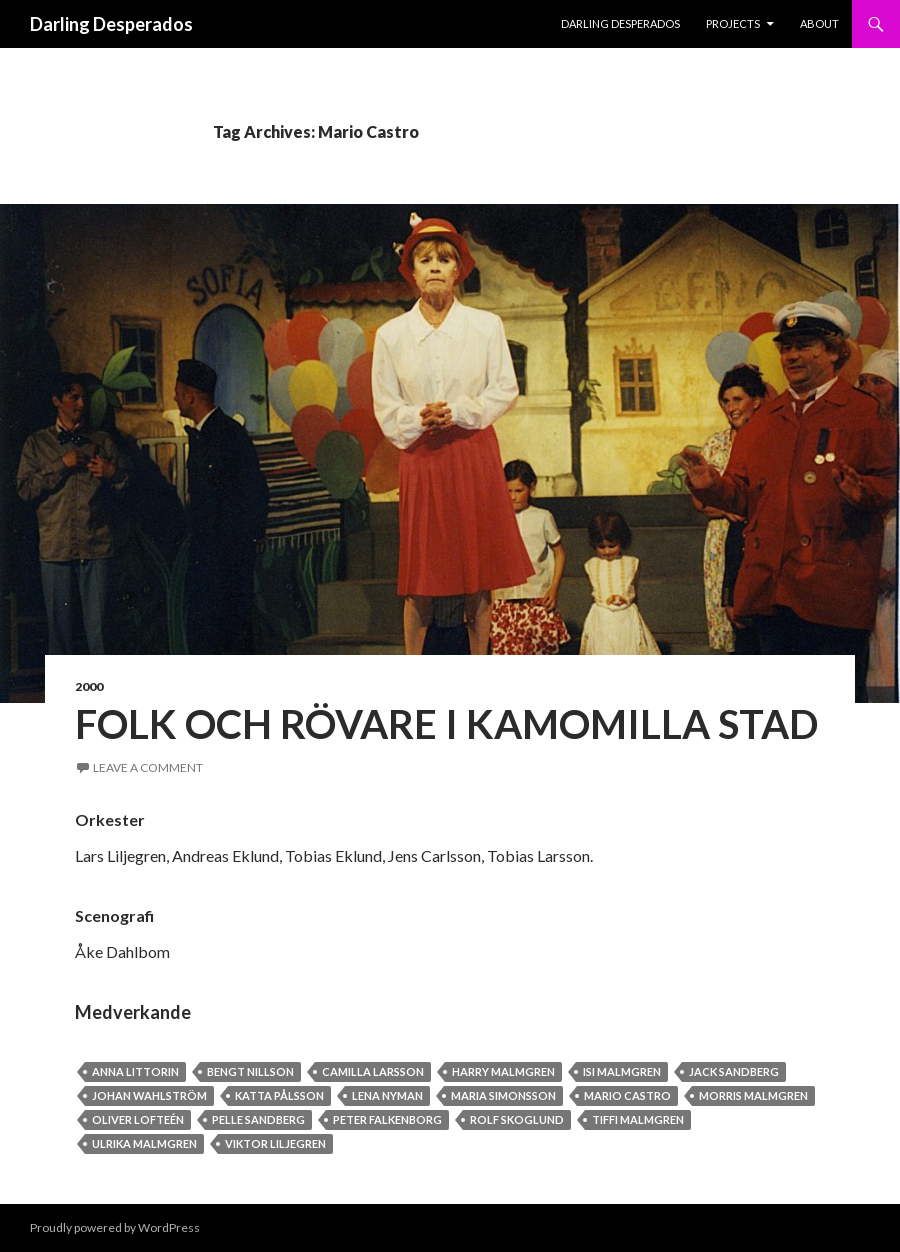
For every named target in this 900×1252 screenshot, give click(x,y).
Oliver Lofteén (138, 1119)
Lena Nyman (387, 1095)
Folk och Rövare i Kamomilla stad (446, 724)
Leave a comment (148, 767)
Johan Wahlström (149, 1095)
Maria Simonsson (503, 1095)
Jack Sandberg (734, 1071)
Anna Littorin (135, 1071)
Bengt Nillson (250, 1071)
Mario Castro (627, 1095)
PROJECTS (733, 23)
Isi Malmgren (622, 1071)
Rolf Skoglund (517, 1119)
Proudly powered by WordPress (115, 1227)
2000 (89, 686)
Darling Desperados (111, 24)
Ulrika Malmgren (144, 1143)
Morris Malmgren (753, 1095)
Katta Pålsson (279, 1095)
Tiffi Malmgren (638, 1119)
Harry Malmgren (503, 1071)
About (819, 23)
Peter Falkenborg (387, 1119)
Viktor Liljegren (275, 1143)
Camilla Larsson (373, 1071)
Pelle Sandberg (258, 1119)
